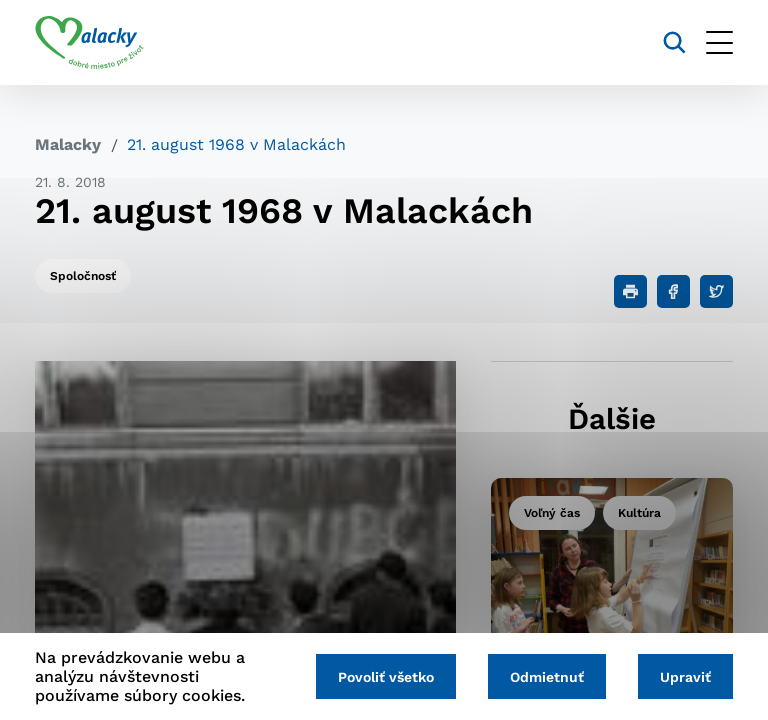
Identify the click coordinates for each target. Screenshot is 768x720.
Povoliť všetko (386, 677)
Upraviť (685, 677)
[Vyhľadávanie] (674, 42)
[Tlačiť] (630, 291)
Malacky (68, 144)
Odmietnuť (547, 677)
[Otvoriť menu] (719, 42)
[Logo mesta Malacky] (89, 43)
